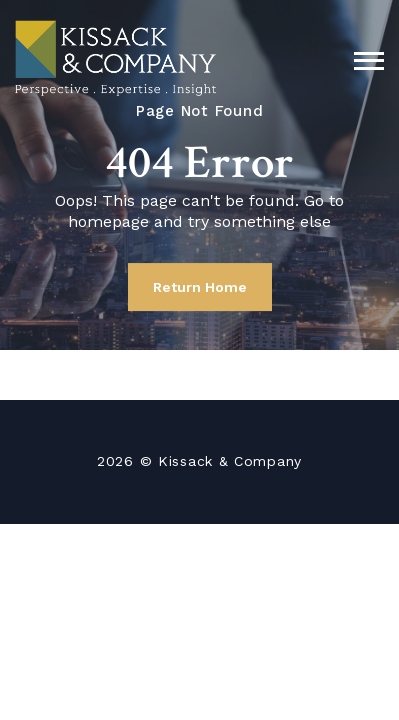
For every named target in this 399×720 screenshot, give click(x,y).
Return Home (200, 287)
